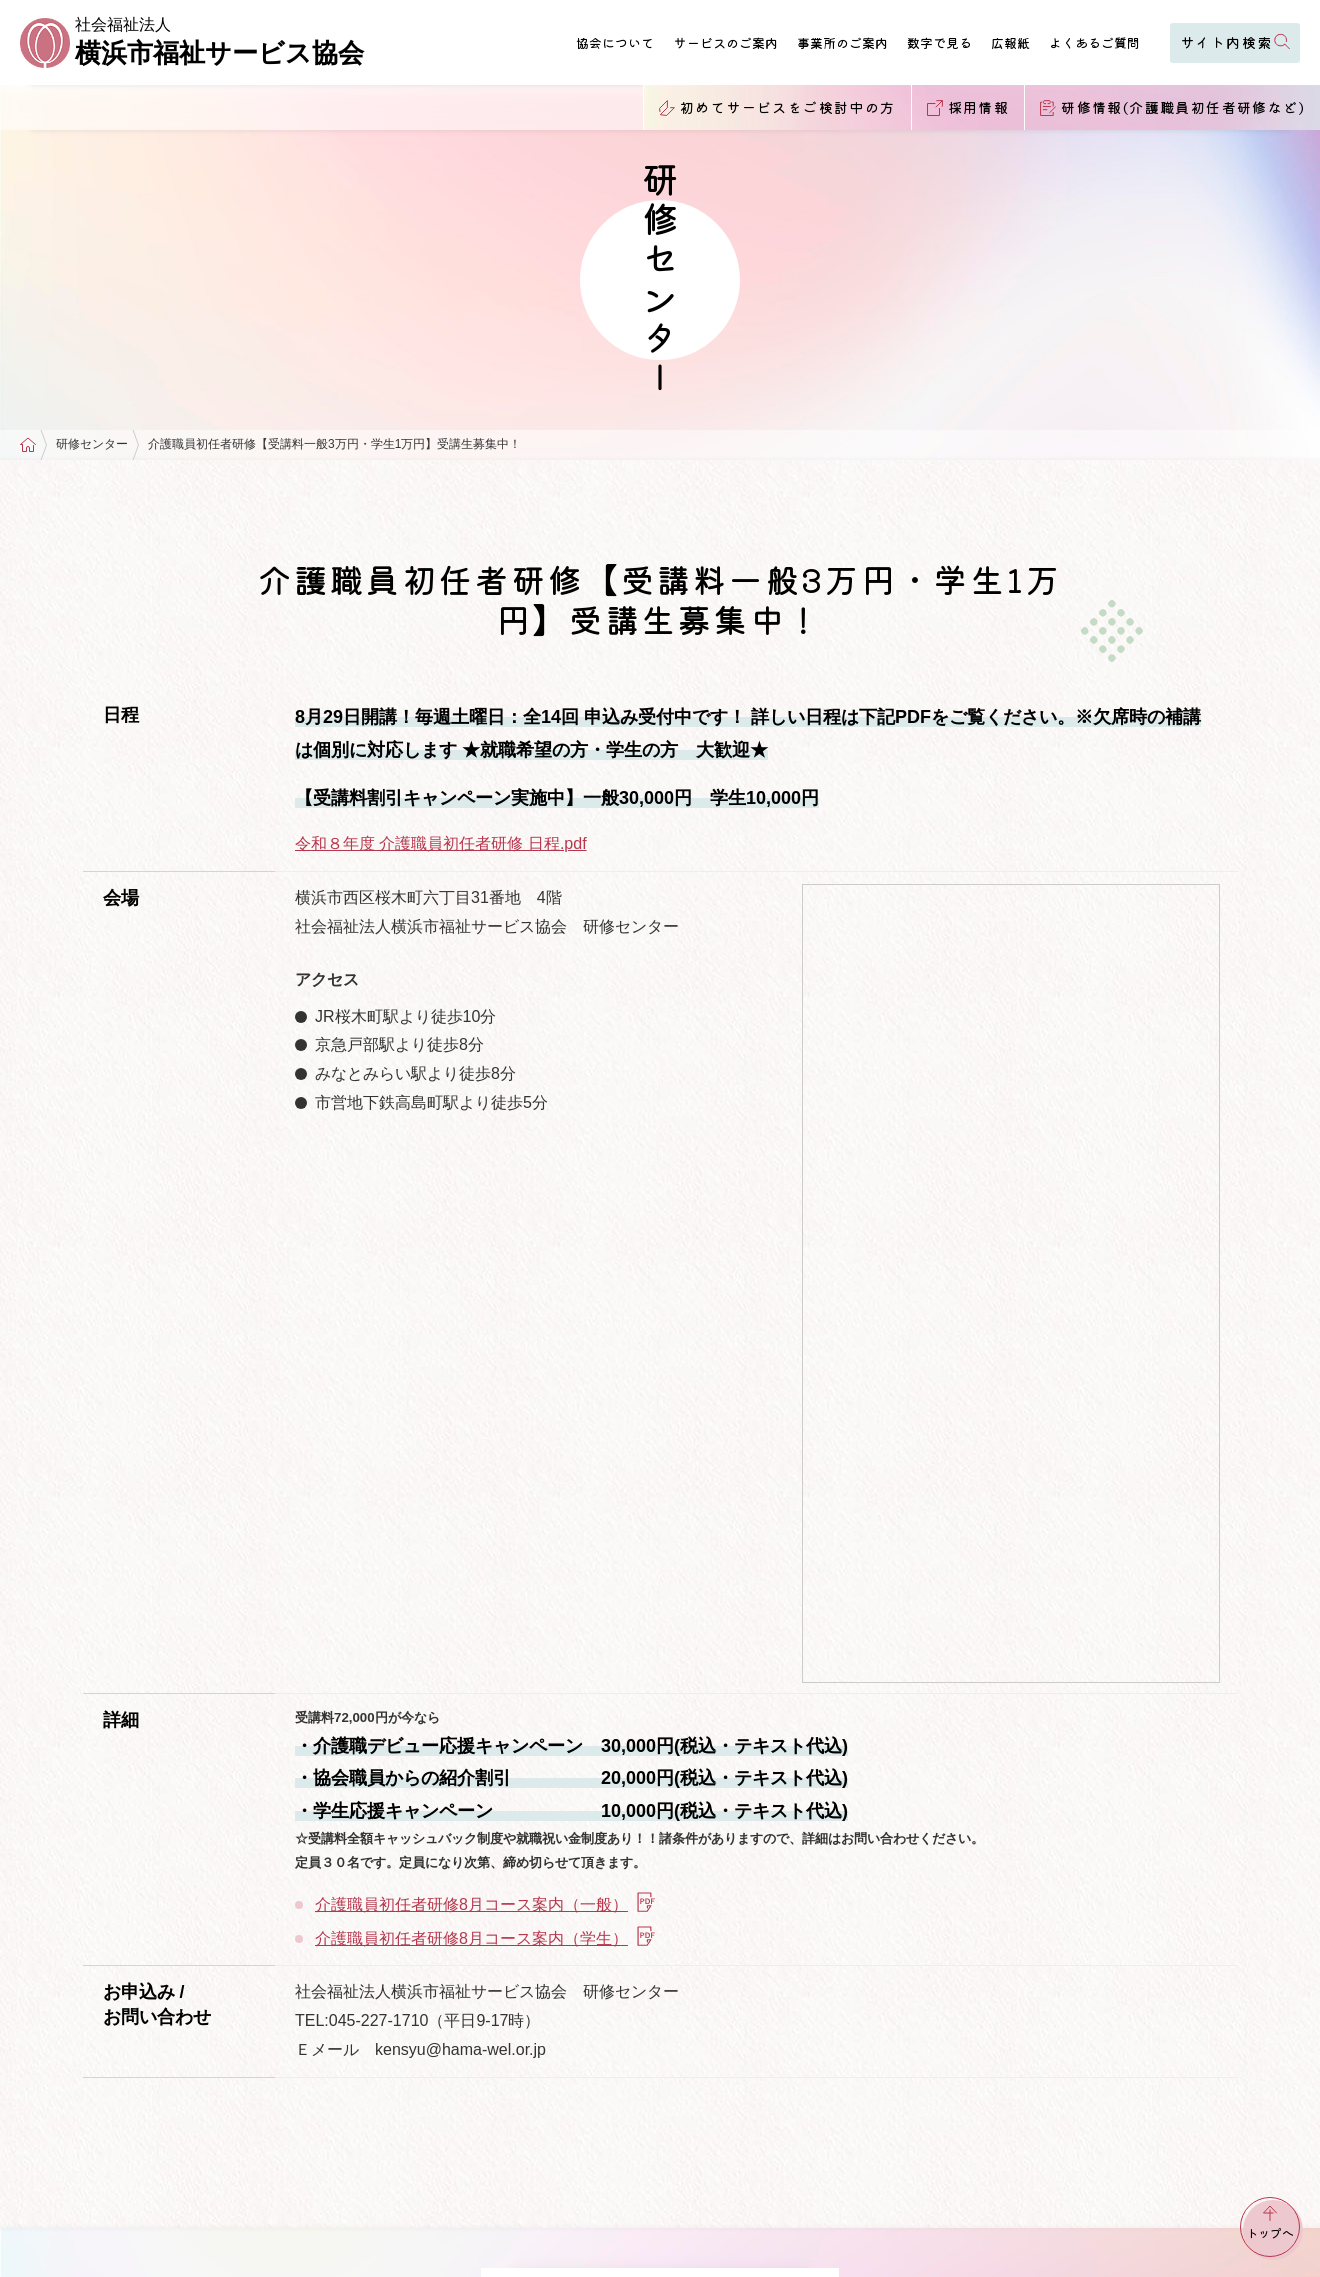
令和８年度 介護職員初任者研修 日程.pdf (441, 843)
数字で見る (939, 42)
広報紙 (1010, 42)
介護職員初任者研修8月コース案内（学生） (485, 1938)
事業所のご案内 (842, 42)
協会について (615, 42)
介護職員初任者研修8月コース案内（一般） (485, 1904)
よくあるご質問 (1094, 42)
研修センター (92, 444)
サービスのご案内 (726, 42)
